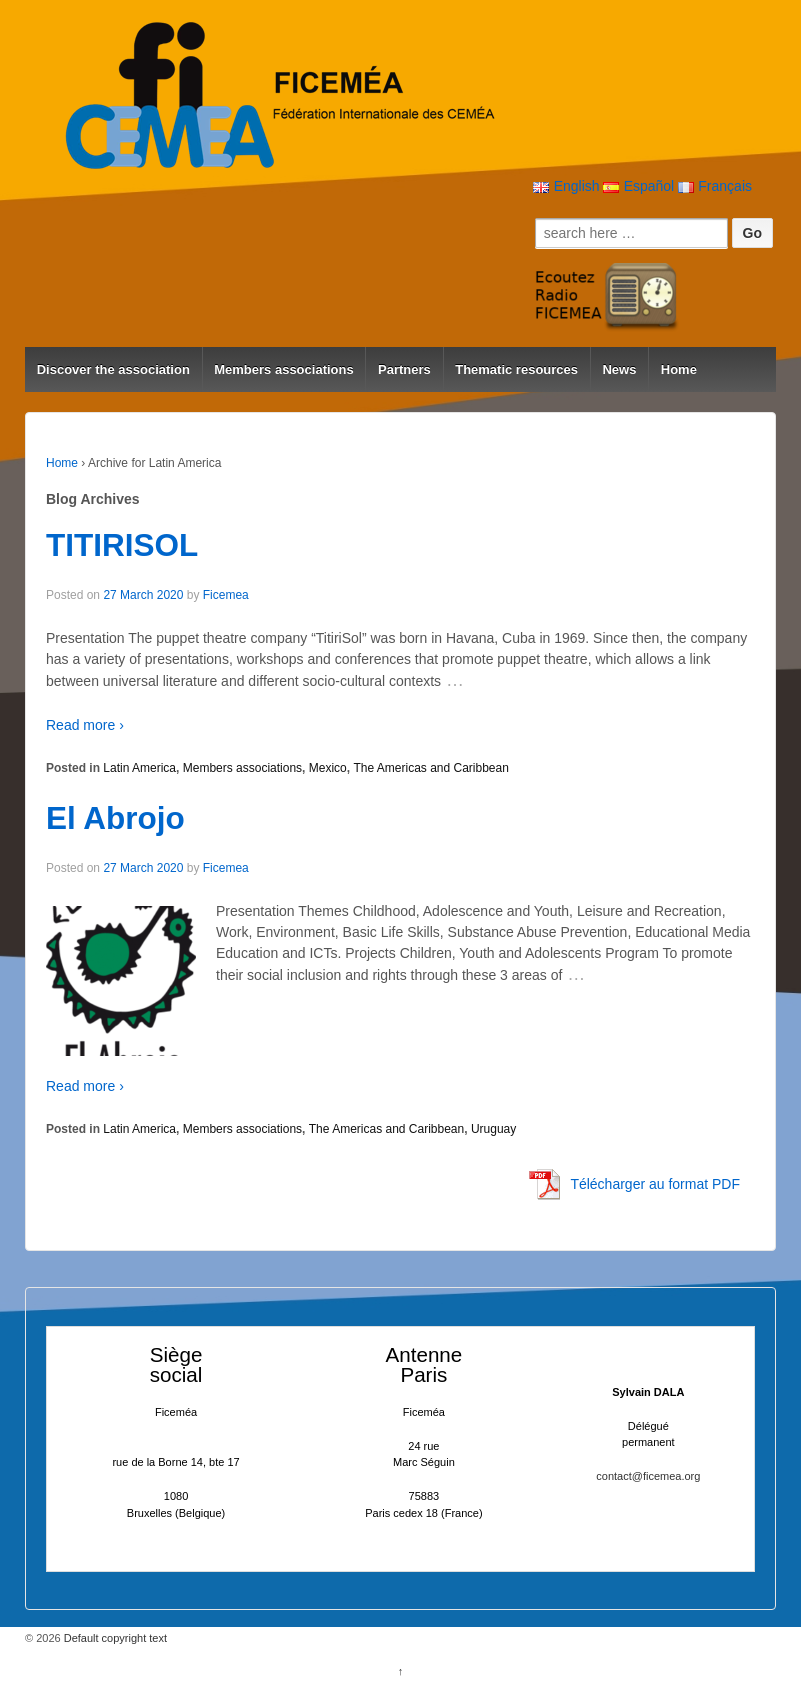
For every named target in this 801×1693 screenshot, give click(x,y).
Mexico (328, 768)
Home (679, 369)
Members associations (283, 369)
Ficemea (226, 595)
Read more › (85, 725)
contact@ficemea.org (648, 1476)
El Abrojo (115, 818)
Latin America (139, 768)
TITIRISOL (122, 545)
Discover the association (113, 369)
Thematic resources (516, 369)
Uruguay (493, 1129)
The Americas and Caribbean (430, 768)
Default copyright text (114, 1638)
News (619, 369)
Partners (404, 369)
